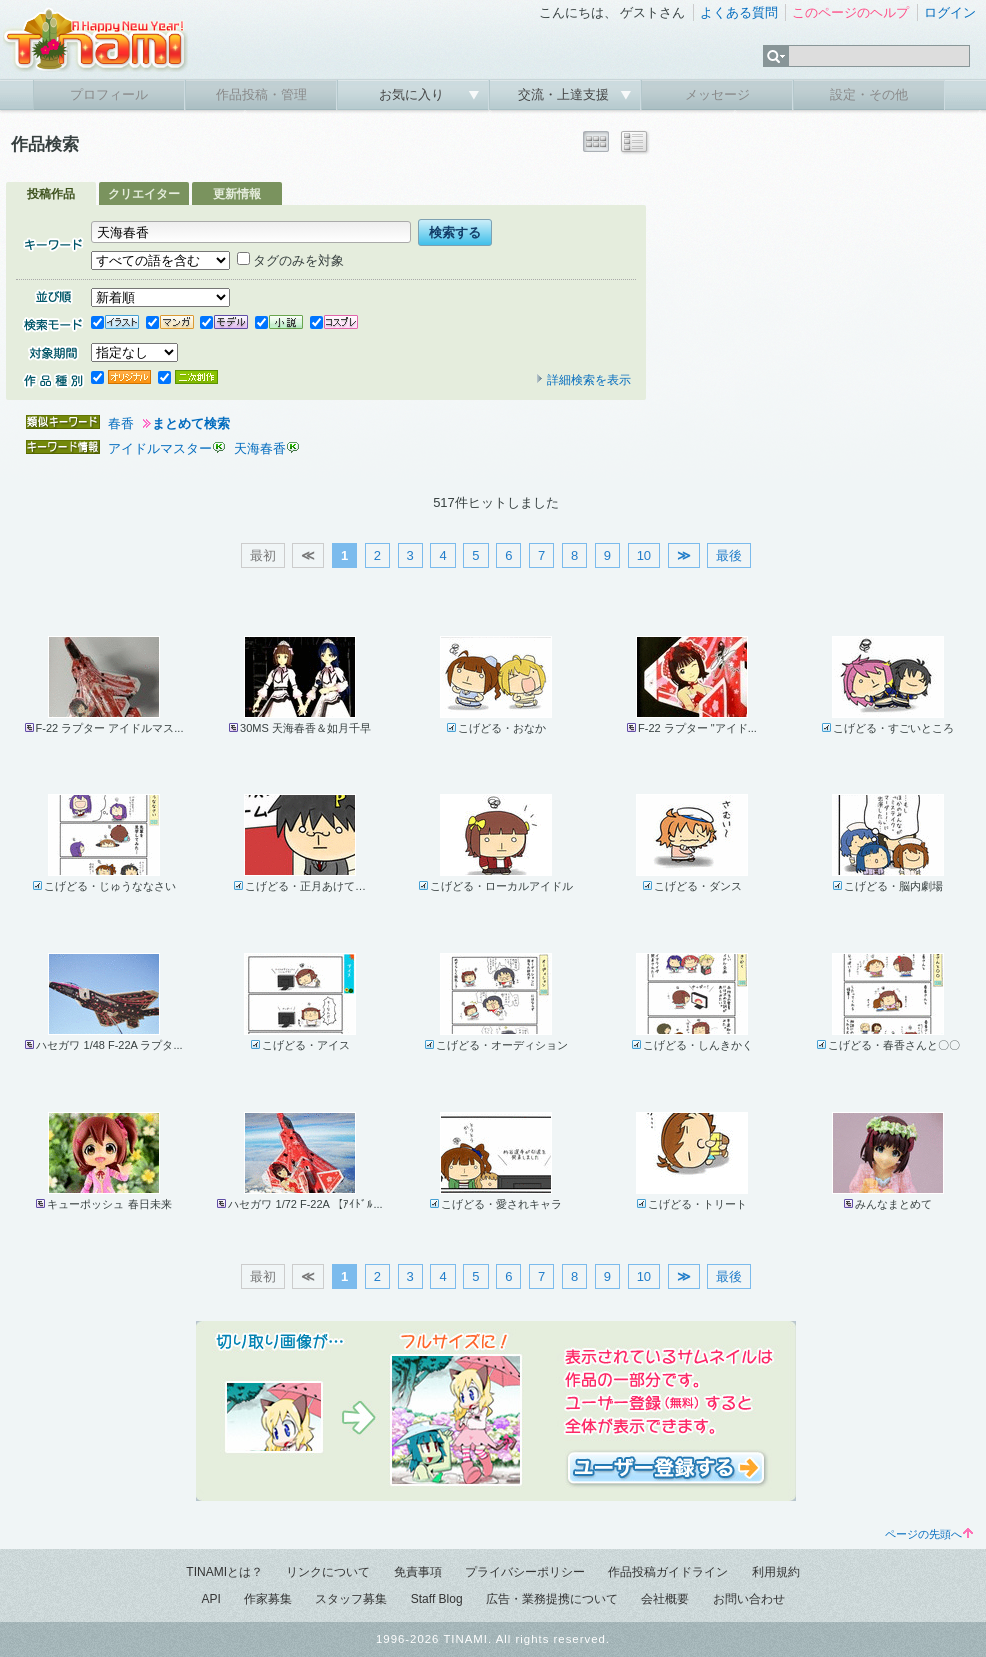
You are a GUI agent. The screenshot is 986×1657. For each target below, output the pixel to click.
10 (644, 555)
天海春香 (260, 448)
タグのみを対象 (290, 260)
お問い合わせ (749, 1599)
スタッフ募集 (351, 1599)
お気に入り (413, 94)
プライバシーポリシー (525, 1572)
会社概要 (665, 1599)
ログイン (950, 12)
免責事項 (418, 1572)
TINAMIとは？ (224, 1572)
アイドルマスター (160, 448)
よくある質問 (739, 12)
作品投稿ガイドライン (668, 1572)
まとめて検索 (191, 423)
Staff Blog (437, 1599)
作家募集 (268, 1599)
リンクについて (328, 1572)
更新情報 (237, 194)
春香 (121, 423)
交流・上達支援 (565, 94)
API (210, 1599)
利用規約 (776, 1572)
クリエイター (144, 194)
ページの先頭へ (929, 1534)
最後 (729, 555)
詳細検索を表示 (583, 380)
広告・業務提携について (552, 1599)
